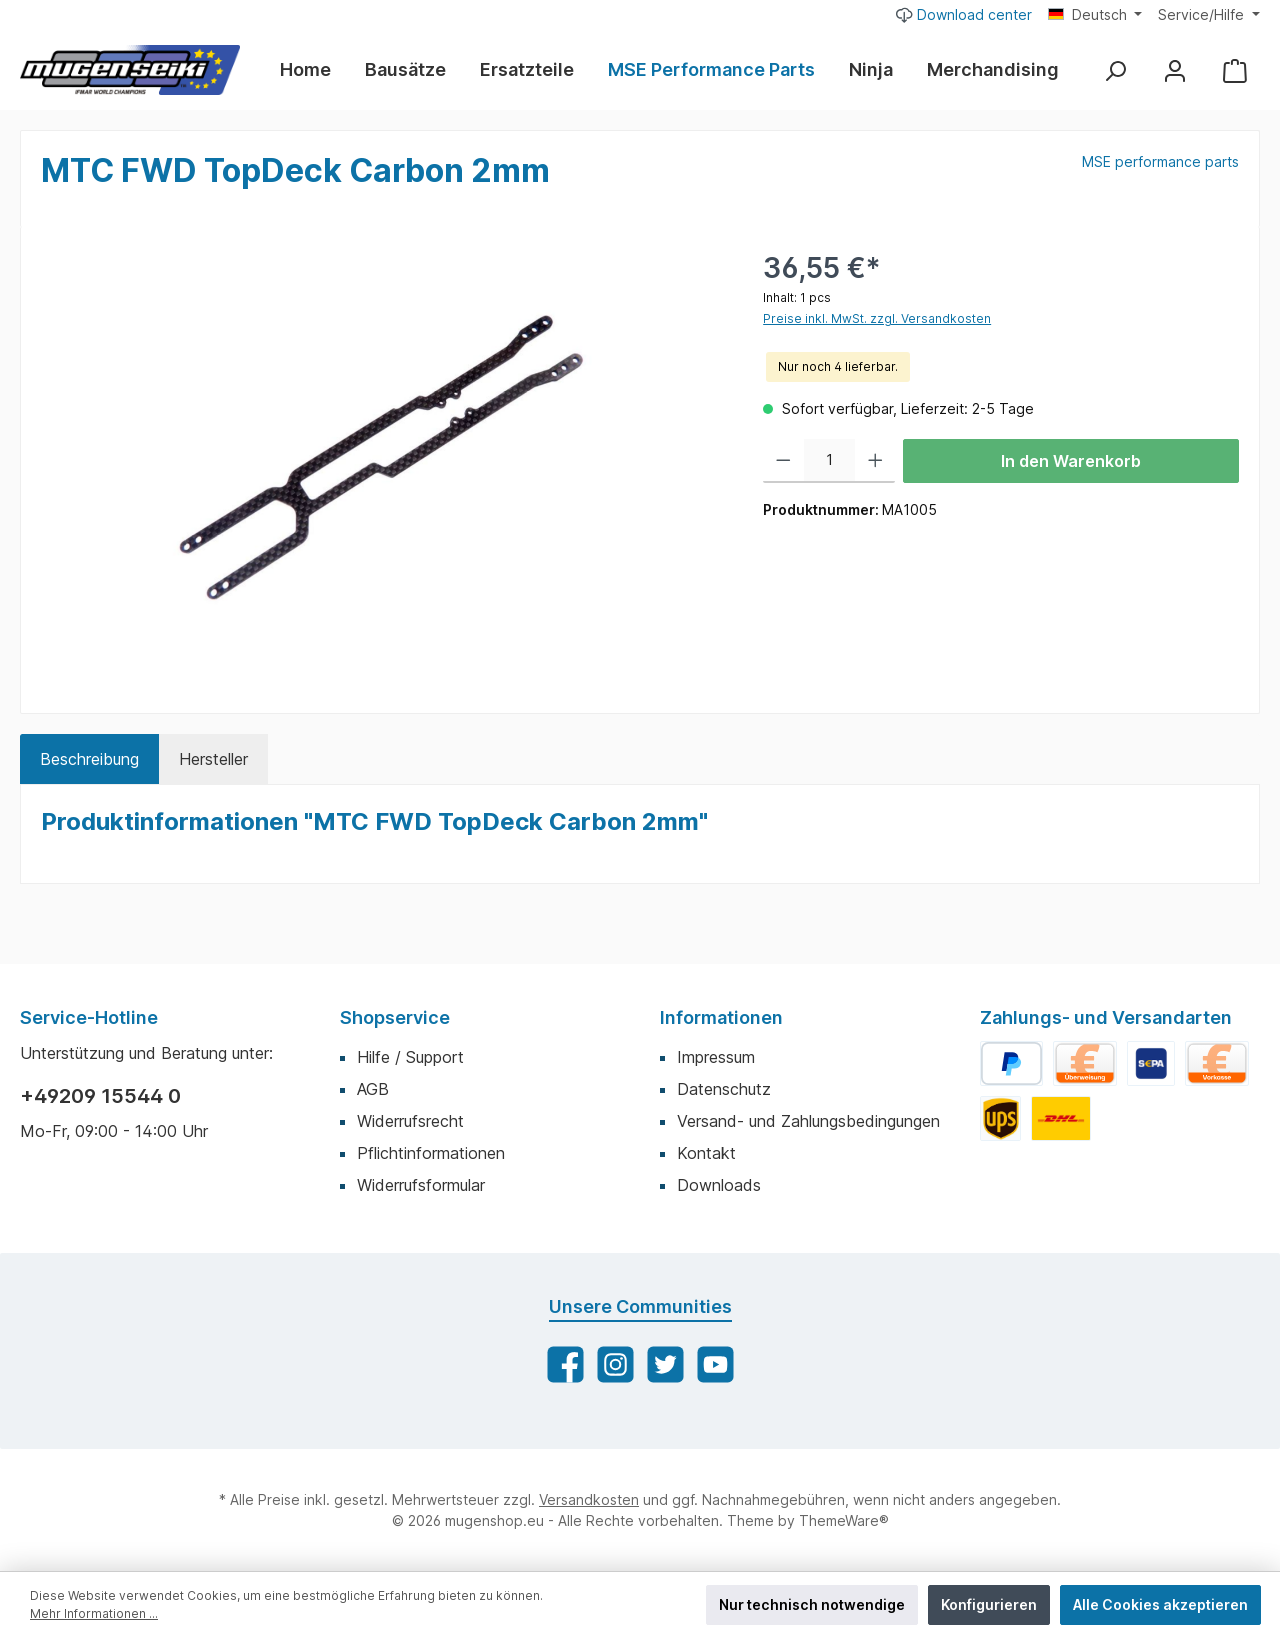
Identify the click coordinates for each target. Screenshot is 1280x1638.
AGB (373, 1089)
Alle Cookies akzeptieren (1160, 1604)
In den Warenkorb (1071, 461)
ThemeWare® (844, 1520)
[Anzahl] (829, 461)
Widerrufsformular (421, 1185)
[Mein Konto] (1175, 70)
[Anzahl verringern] (783, 461)
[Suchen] (1115, 70)
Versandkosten (589, 1499)
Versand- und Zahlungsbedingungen (808, 1121)
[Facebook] (565, 1364)
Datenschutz (724, 1089)
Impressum (716, 1057)
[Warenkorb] (1235, 70)
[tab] (89, 759)
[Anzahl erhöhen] (875, 461)
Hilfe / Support (410, 1057)
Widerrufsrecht (410, 1121)
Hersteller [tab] (213, 759)
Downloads (719, 1185)
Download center (964, 14)
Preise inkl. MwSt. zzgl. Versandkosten (877, 318)
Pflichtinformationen (431, 1153)
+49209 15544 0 (100, 1096)
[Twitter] (665, 1364)
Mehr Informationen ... (94, 1613)
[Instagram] (615, 1364)
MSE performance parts (1160, 161)
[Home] (314, 70)
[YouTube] (715, 1364)
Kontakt (706, 1153)
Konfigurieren (989, 1604)
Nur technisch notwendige (812, 1604)
